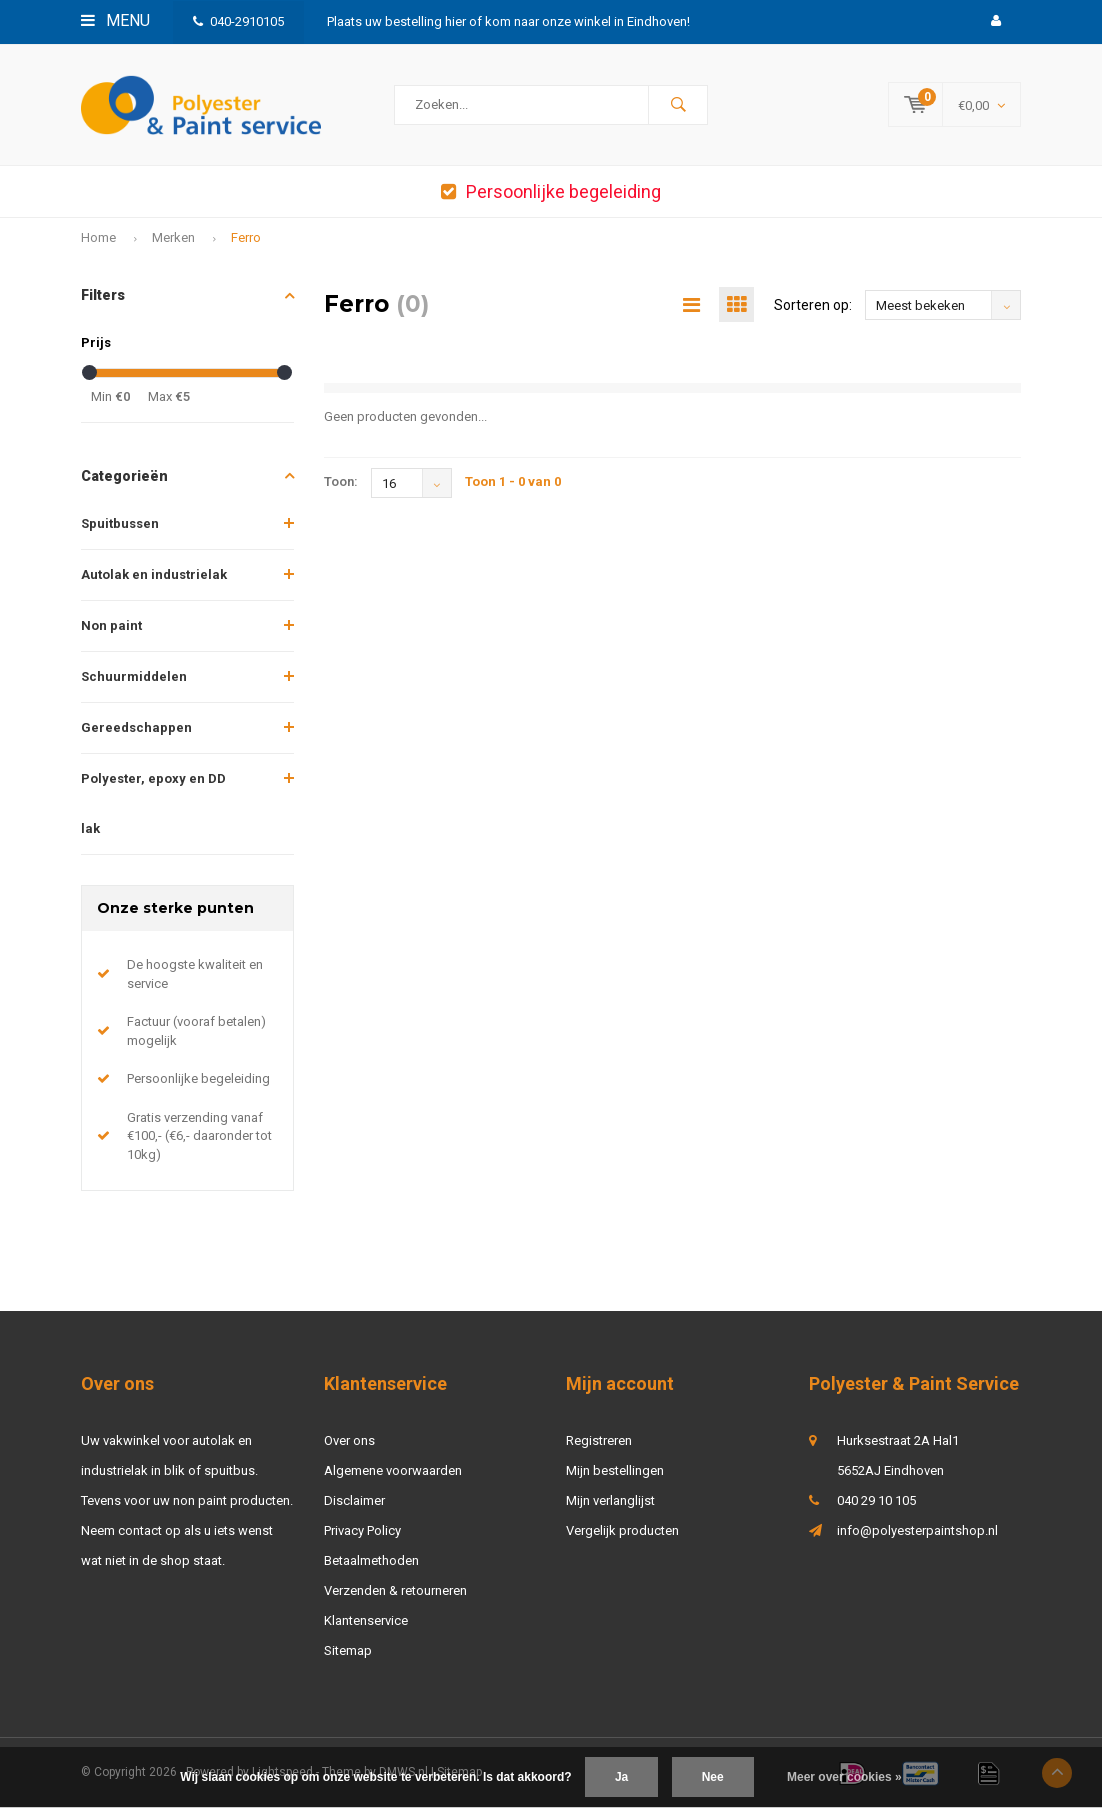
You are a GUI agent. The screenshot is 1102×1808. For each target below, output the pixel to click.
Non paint (111, 625)
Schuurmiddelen (134, 676)
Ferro (246, 237)
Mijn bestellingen (615, 1470)
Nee (713, 1777)
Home (98, 237)
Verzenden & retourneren (395, 1590)
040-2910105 (238, 21)
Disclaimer (354, 1500)
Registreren (599, 1440)
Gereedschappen (136, 727)
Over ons (349, 1440)
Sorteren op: (813, 305)
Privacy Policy (362, 1530)
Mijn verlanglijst (610, 1500)
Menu (115, 20)
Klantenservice (366, 1620)
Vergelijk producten (622, 1530)
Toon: (341, 481)
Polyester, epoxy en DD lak (153, 803)
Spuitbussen (120, 523)
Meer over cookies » (844, 1777)
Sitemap (348, 1650)
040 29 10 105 (876, 1500)
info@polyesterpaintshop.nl (917, 1530)
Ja (621, 1777)
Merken (173, 237)
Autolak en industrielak (154, 574)
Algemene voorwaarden (393, 1470)
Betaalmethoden (371, 1560)
